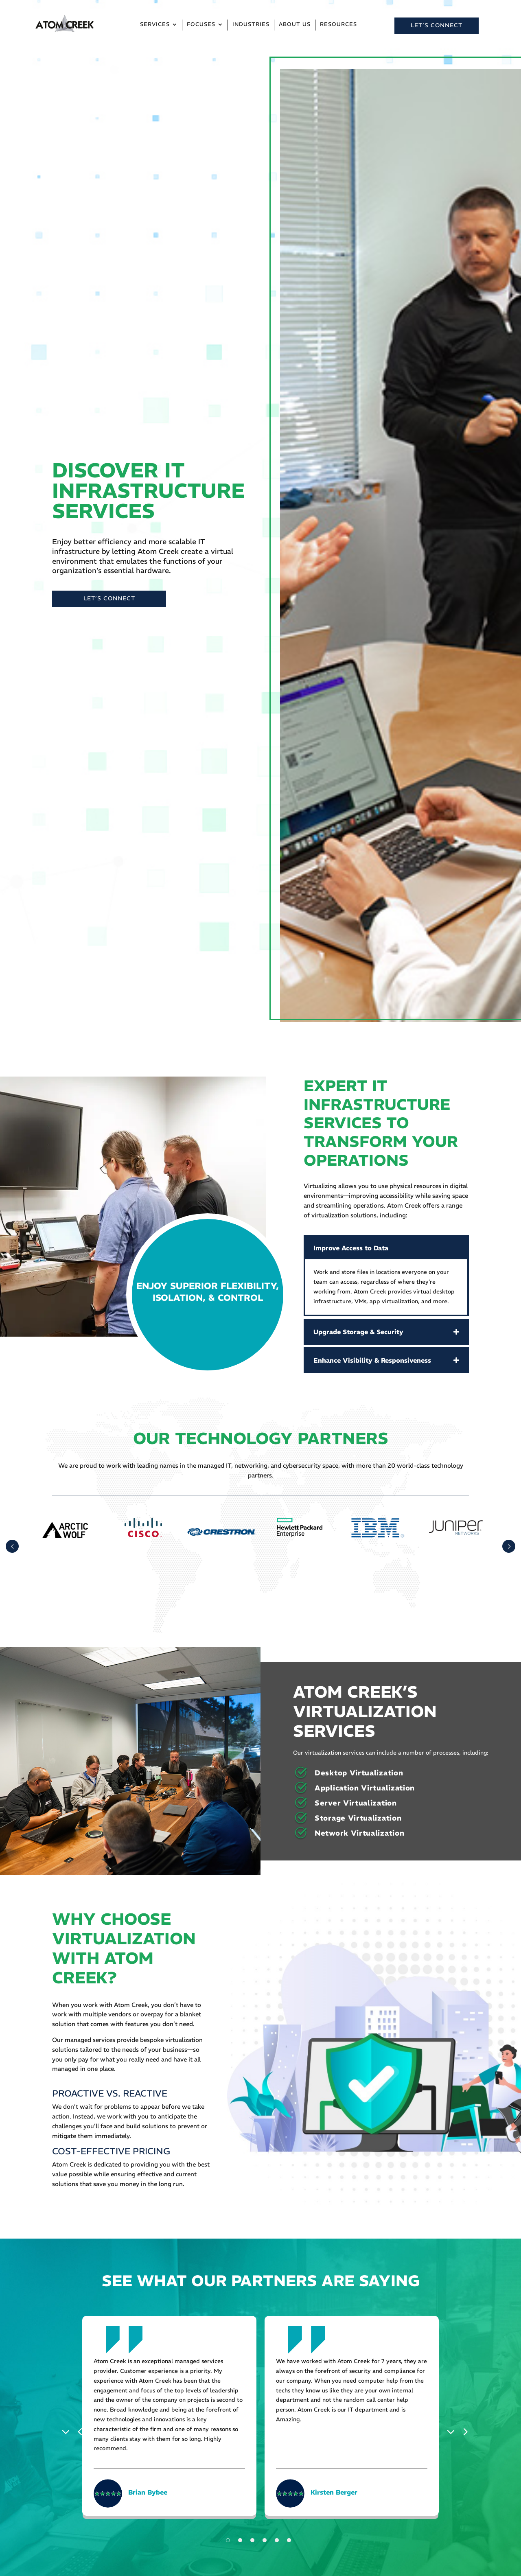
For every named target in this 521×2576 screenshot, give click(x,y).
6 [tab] (289, 2540)
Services (155, 25)
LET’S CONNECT (436, 25)
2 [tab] (240, 2540)
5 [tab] (277, 2540)
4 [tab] (265, 2540)
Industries (250, 25)
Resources (338, 25)
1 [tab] (228, 2540)
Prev (12, 1546)
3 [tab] (252, 2540)
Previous (68, 2431)
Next (453, 2431)
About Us (295, 25)
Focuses (201, 25)
